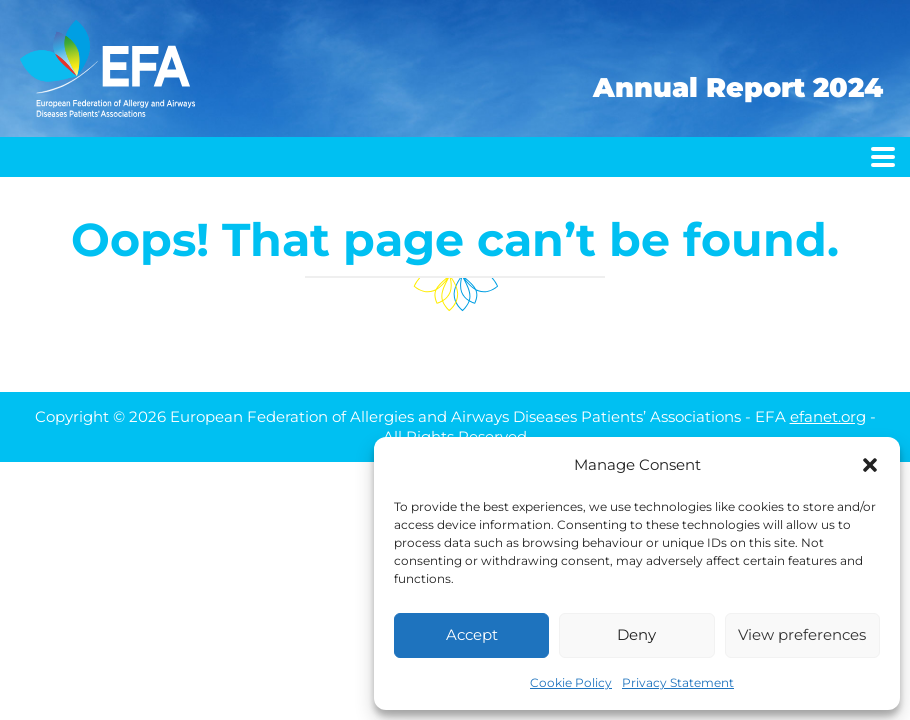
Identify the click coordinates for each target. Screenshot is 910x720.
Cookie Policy (571, 682)
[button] (870, 465)
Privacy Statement (678, 682)
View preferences (802, 634)
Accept (472, 634)
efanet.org (828, 416)
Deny (636, 634)
